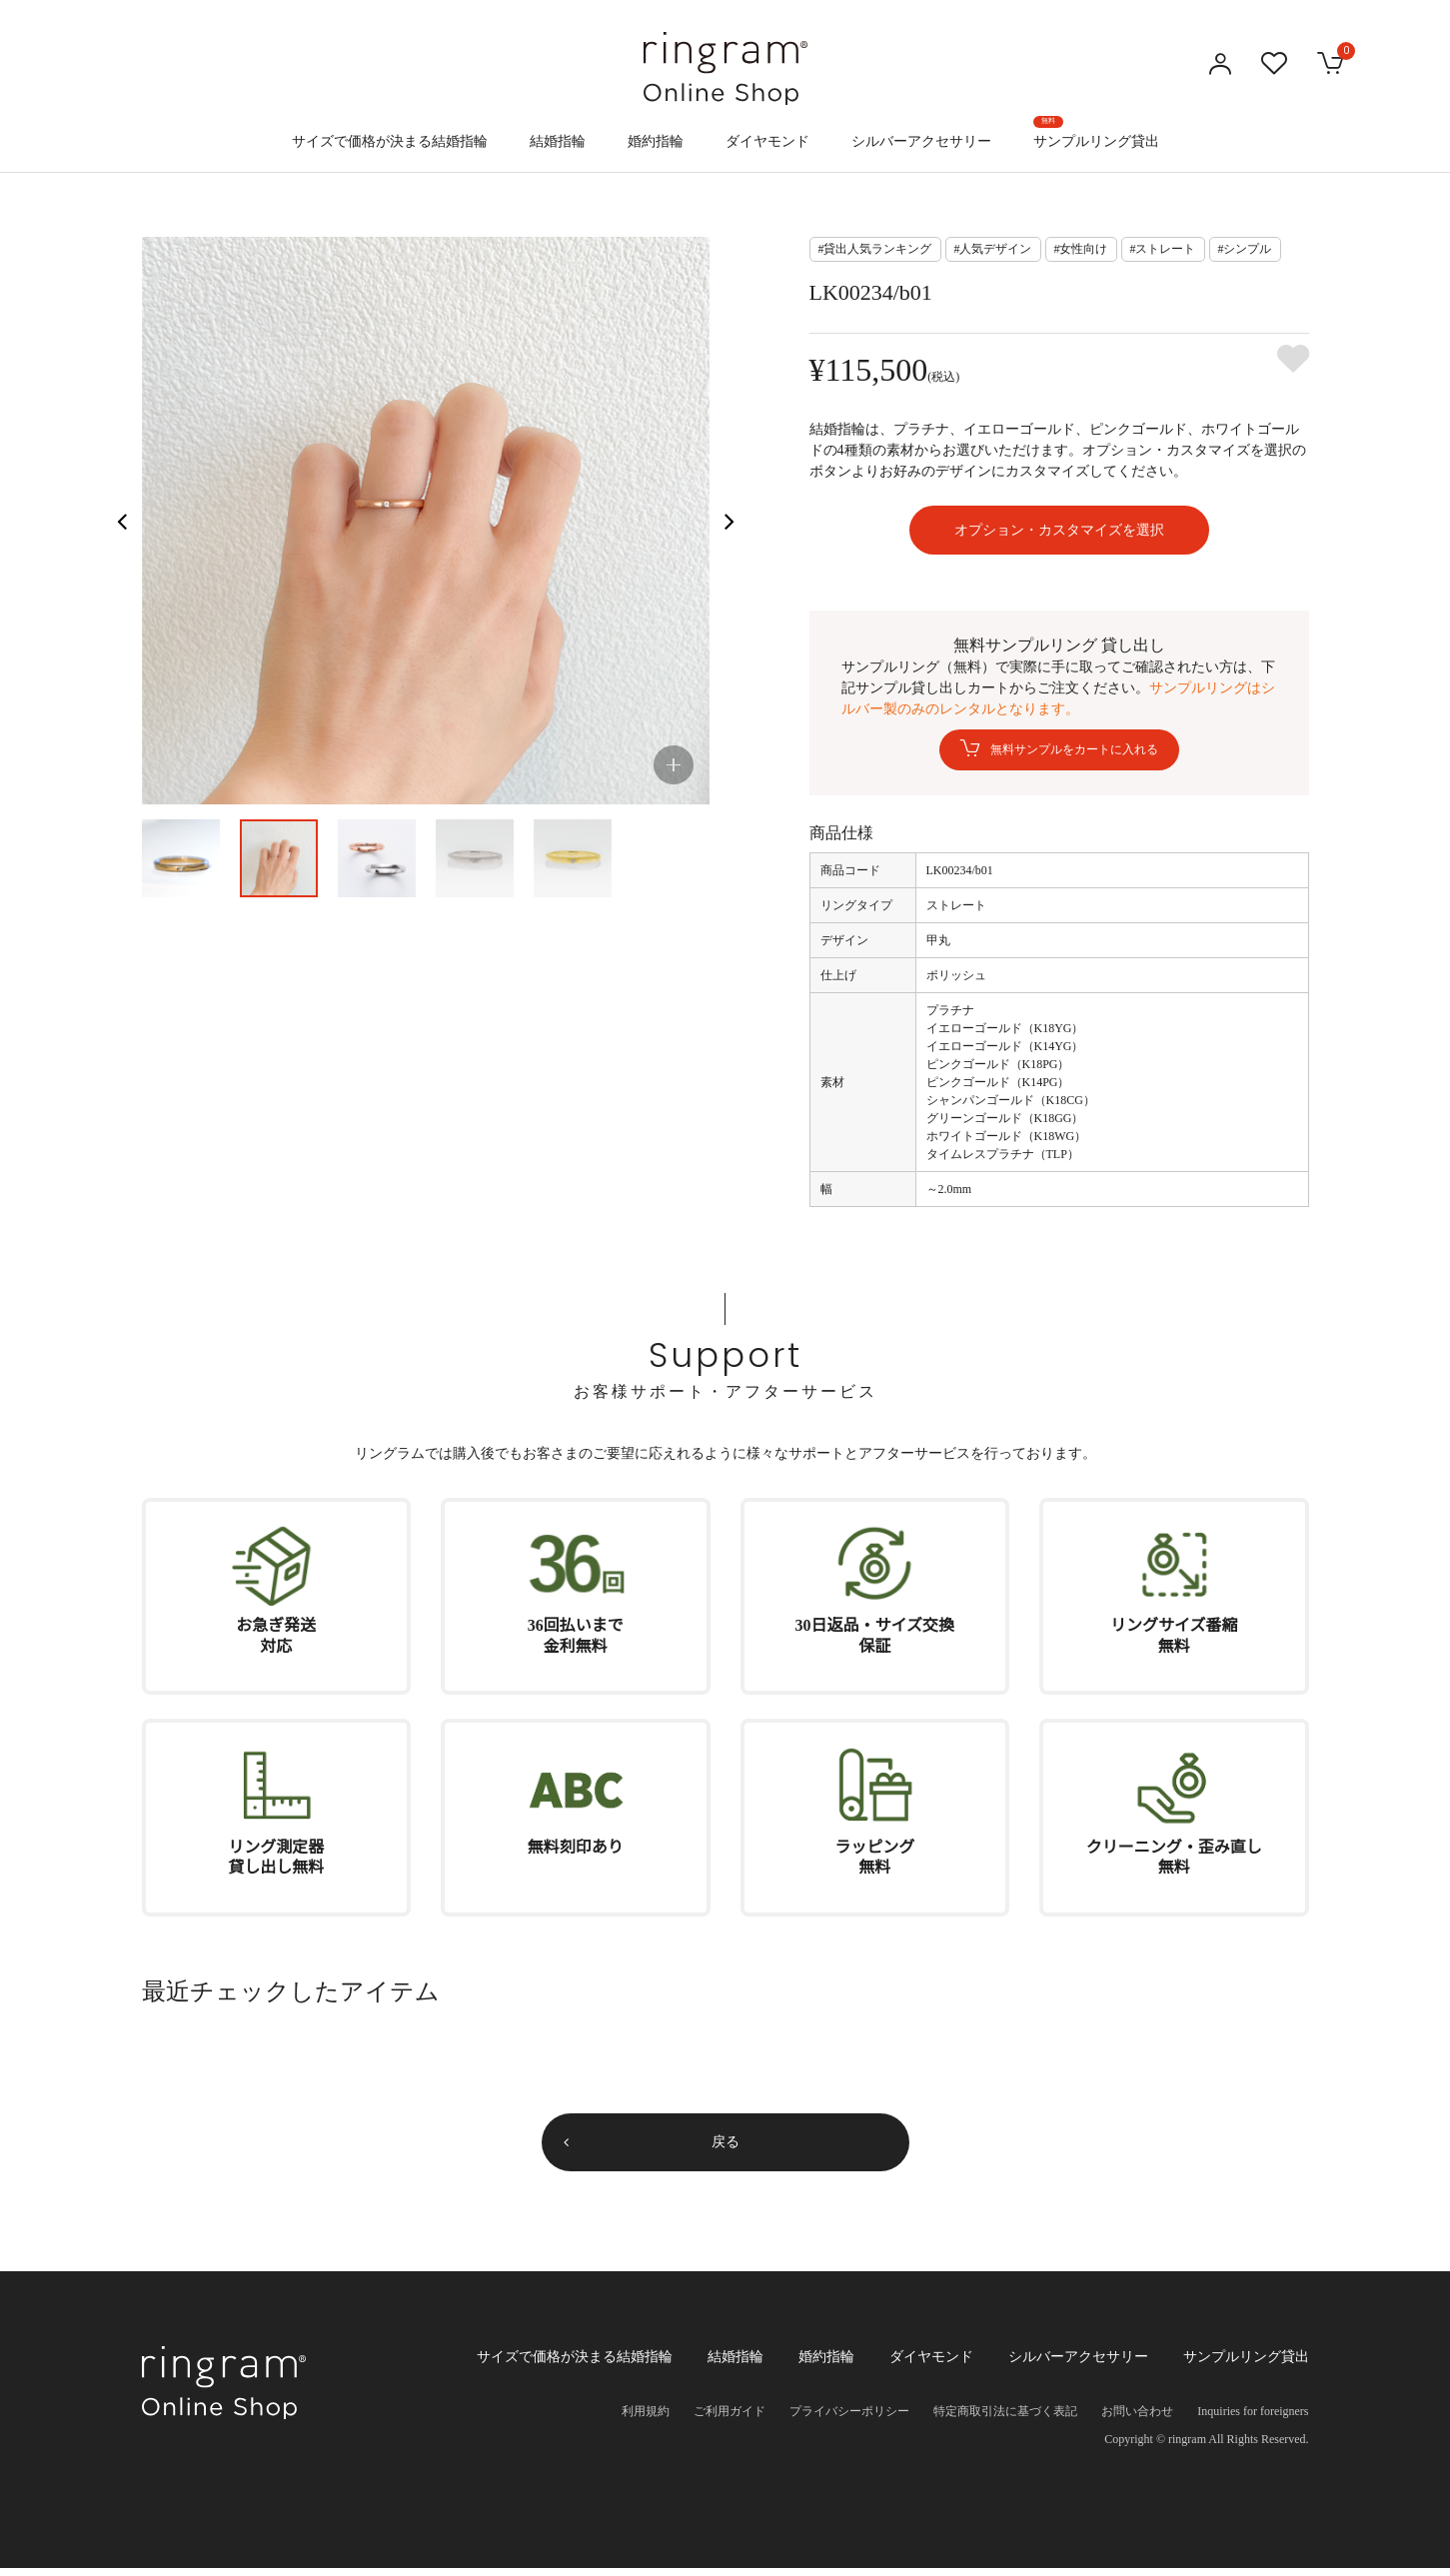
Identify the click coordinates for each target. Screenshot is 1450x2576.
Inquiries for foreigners (1252, 2419)
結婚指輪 (558, 141)
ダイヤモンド (767, 141)
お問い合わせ (1137, 2419)
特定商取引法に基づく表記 (1005, 2419)
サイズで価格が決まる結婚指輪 (390, 141)
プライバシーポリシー (849, 2419)
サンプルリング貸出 (1096, 132)
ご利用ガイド (729, 2419)
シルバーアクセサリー (921, 141)
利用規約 (646, 2419)
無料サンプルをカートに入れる (1074, 757)
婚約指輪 (656, 141)
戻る (725, 2149)
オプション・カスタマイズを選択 (1059, 534)
